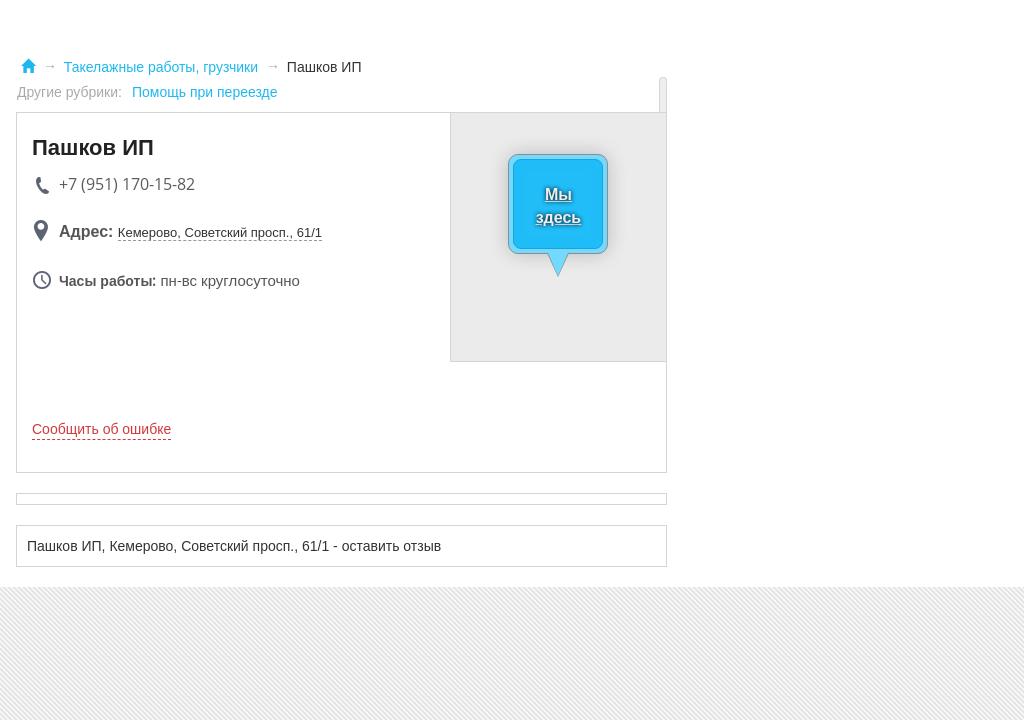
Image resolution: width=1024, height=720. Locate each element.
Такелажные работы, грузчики (161, 67)
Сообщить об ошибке (101, 429)
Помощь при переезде (205, 92)
